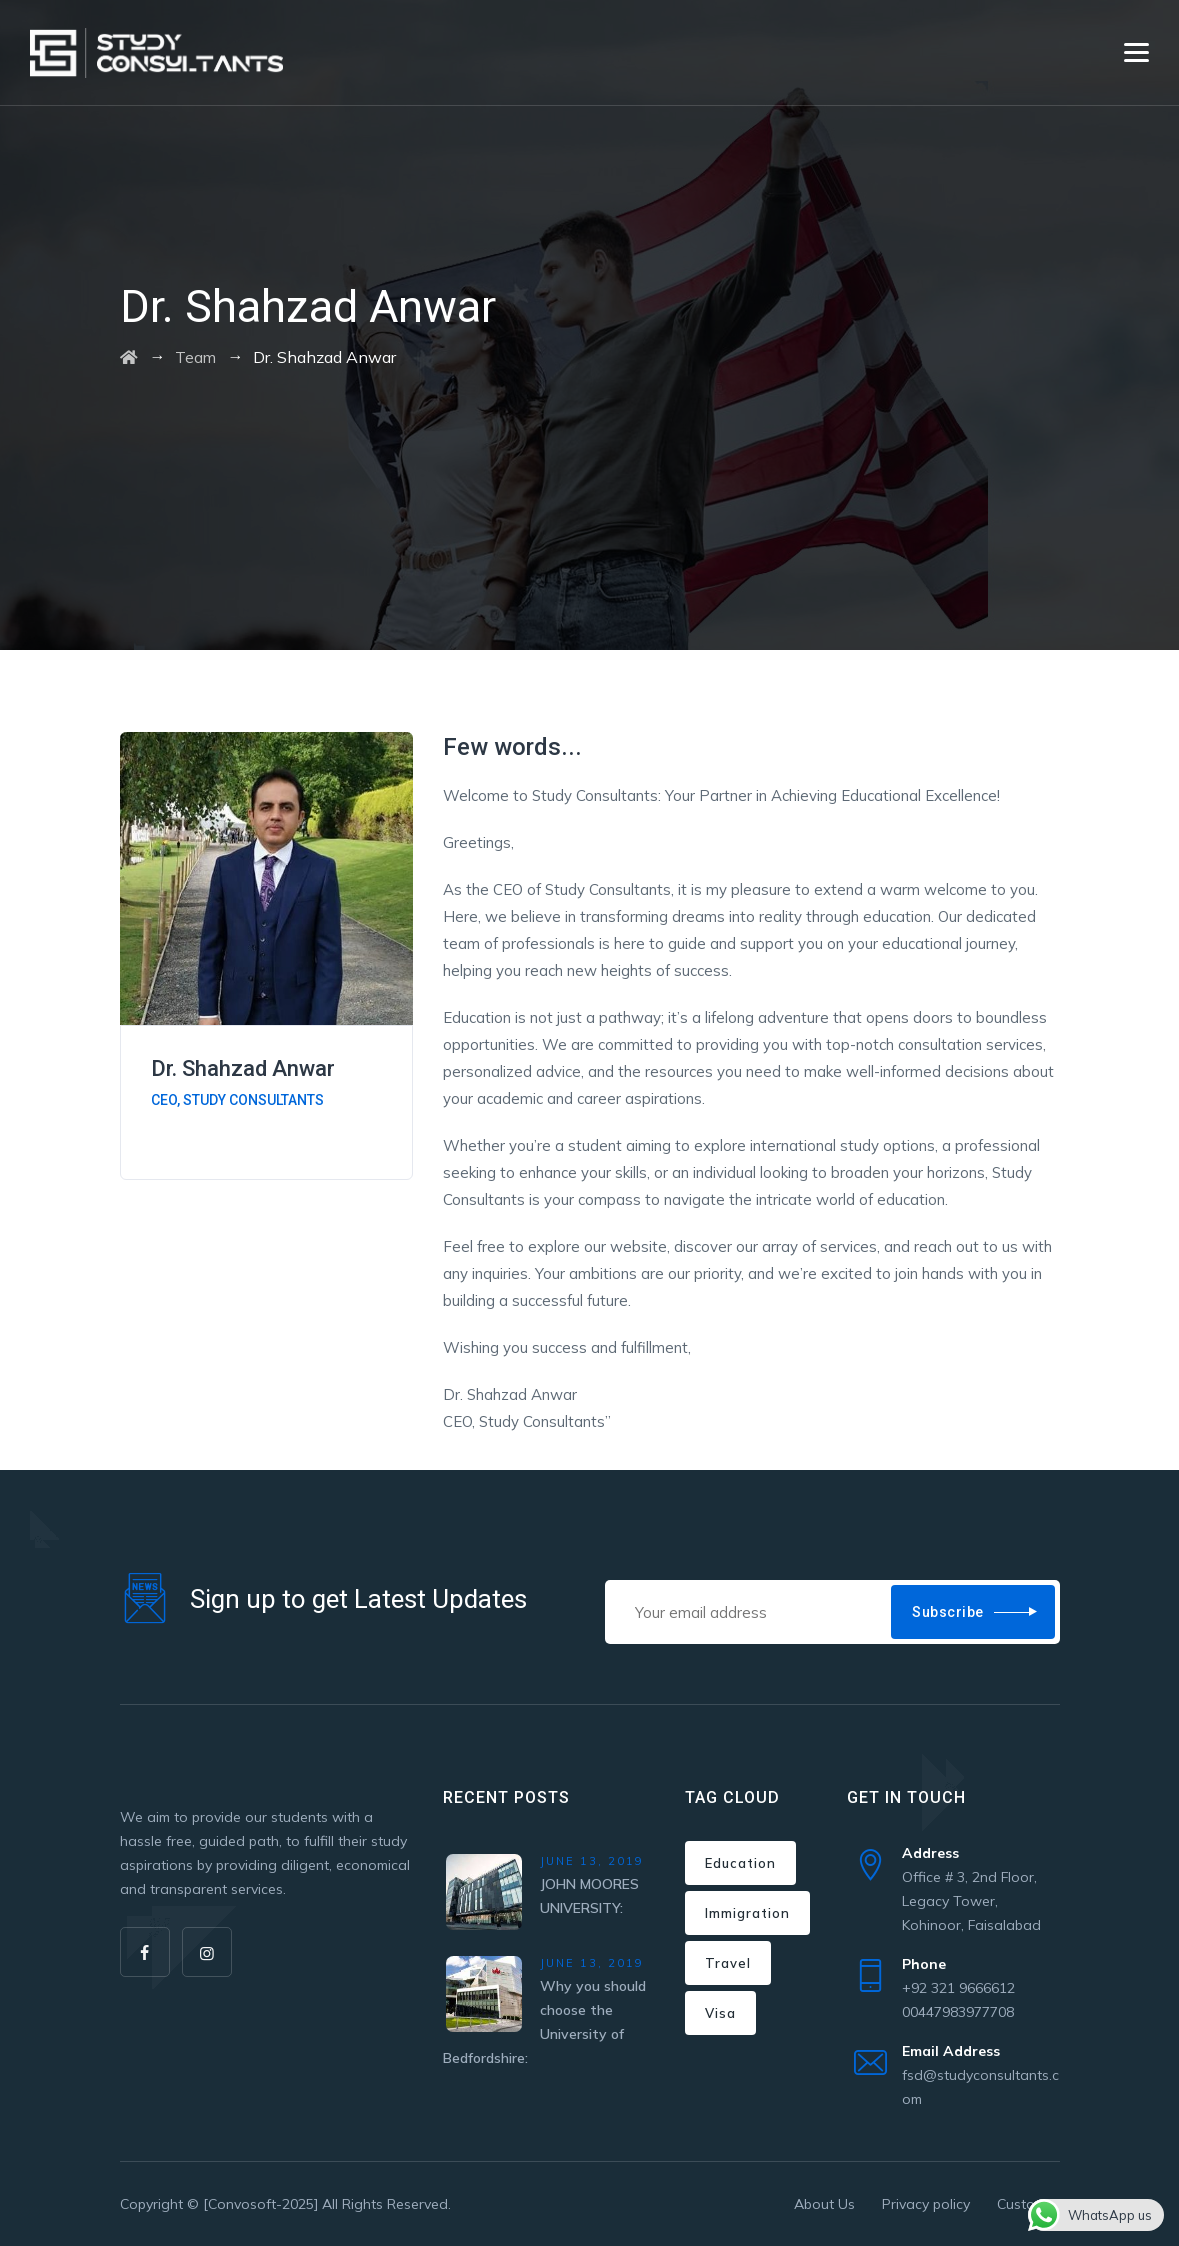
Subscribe (948, 1612)
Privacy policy (926, 2204)
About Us (824, 2204)
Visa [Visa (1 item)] (720, 2013)
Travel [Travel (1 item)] (728, 1963)
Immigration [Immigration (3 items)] (747, 1913)
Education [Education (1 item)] (740, 1863)
